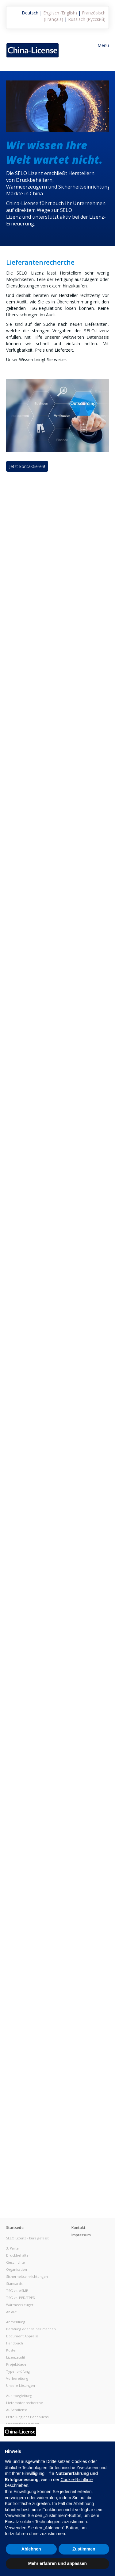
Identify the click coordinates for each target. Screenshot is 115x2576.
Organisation (16, 2269)
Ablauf (11, 2311)
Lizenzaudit (15, 2357)
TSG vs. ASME (17, 2290)
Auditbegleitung (19, 2395)
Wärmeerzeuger (19, 2304)
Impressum (81, 2235)
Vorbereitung (17, 2378)
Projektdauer (17, 2364)
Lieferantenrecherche (24, 2402)
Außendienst (16, 2409)
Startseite (15, 2227)
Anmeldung (15, 2322)
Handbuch (14, 2343)
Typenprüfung (18, 2371)
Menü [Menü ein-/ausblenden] (103, 45)
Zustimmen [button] (83, 2549)
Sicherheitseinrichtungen (27, 2276)
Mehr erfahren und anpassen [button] (57, 2563)
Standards (14, 2283)
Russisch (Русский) (86, 19)
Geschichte (15, 2262)
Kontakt (78, 2227)
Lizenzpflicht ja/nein (22, 2424)
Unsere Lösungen (20, 2385)
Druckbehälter (18, 2255)
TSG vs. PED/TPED (20, 2297)
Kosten (11, 2350)
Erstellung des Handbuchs (27, 2416)
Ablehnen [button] (31, 2549)
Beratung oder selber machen (31, 2329)
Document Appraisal (23, 2336)
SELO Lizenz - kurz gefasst (27, 2238)
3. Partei (13, 2248)
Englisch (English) (60, 13)
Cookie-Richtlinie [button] (76, 2479)
